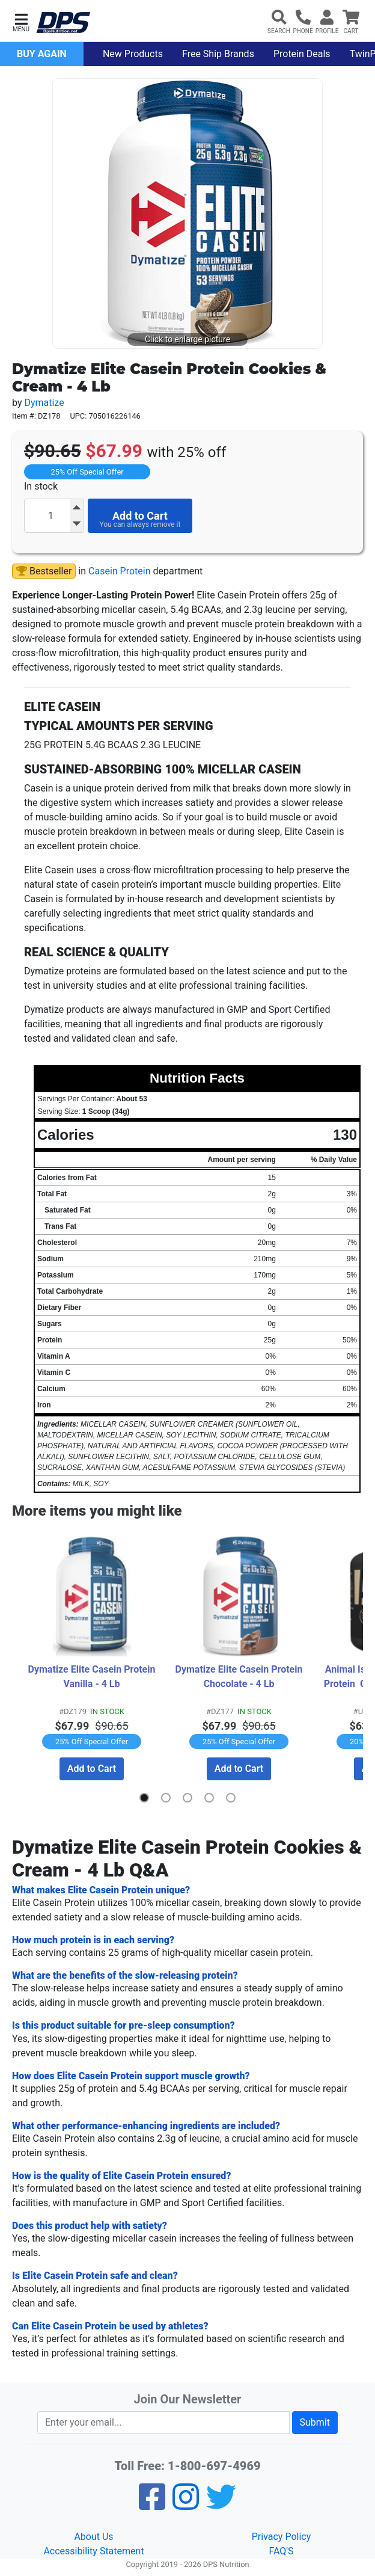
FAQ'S (281, 2550)
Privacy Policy (281, 2536)
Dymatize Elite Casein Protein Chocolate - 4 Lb (240, 1676)
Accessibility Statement (93, 2550)
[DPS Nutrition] (63, 23)
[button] (21, 21)
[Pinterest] (186, 2504)
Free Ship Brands (218, 54)
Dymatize (44, 402)
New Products (133, 54)
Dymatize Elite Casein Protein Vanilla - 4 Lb (92, 1676)
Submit (315, 2421)
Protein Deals (302, 54)
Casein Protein (119, 571)
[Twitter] (221, 2504)
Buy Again (42, 54)
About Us (93, 2536)
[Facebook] (152, 2504)
